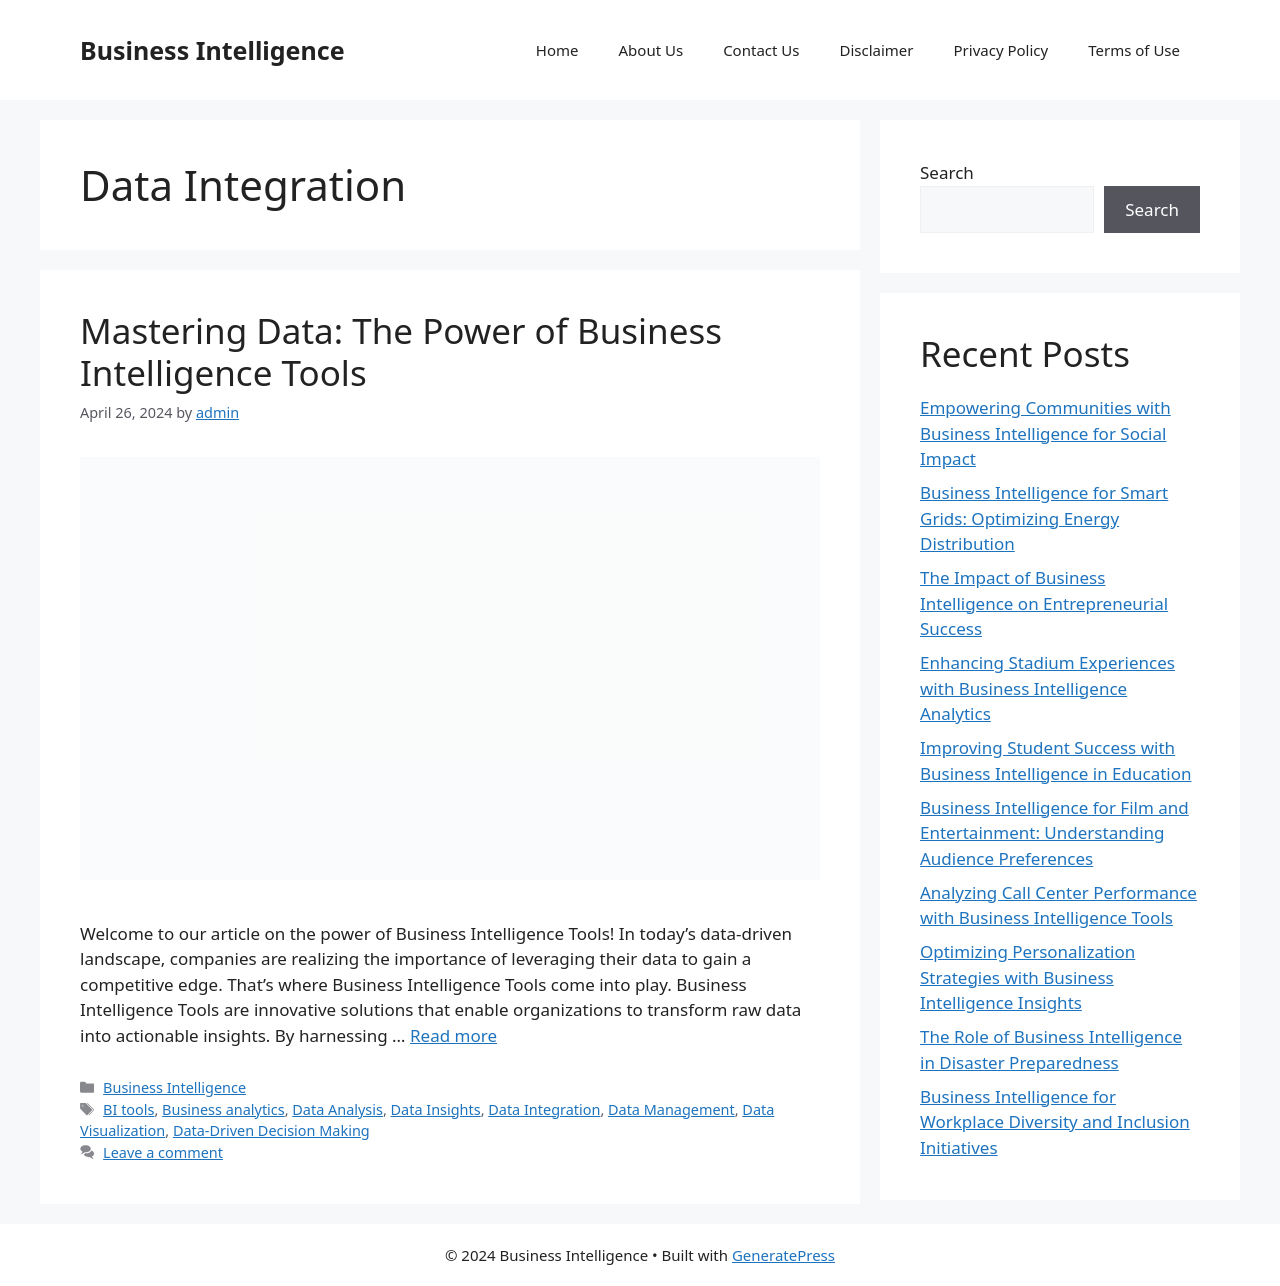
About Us (651, 50)
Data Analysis (337, 1109)
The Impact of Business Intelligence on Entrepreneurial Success (1044, 603)
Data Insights (436, 1109)
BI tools (128, 1109)
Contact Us (761, 50)
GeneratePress (783, 1255)
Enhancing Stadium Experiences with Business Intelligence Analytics (1047, 688)
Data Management (671, 1109)
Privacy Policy (1001, 50)
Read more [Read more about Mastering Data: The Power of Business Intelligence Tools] (453, 1035)
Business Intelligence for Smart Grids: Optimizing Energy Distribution (1044, 518)
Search (947, 172)
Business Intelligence (212, 50)
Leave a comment (163, 1152)
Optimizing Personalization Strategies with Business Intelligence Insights (1027, 977)
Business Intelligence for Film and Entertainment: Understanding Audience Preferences (1054, 833)
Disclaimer (876, 50)
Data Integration (544, 1109)
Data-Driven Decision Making (271, 1130)
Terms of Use (1134, 50)
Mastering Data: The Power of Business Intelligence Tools (401, 351)
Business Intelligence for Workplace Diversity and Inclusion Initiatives (1055, 1122)
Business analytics (223, 1109)
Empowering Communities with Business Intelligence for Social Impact (1045, 433)
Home (557, 50)
